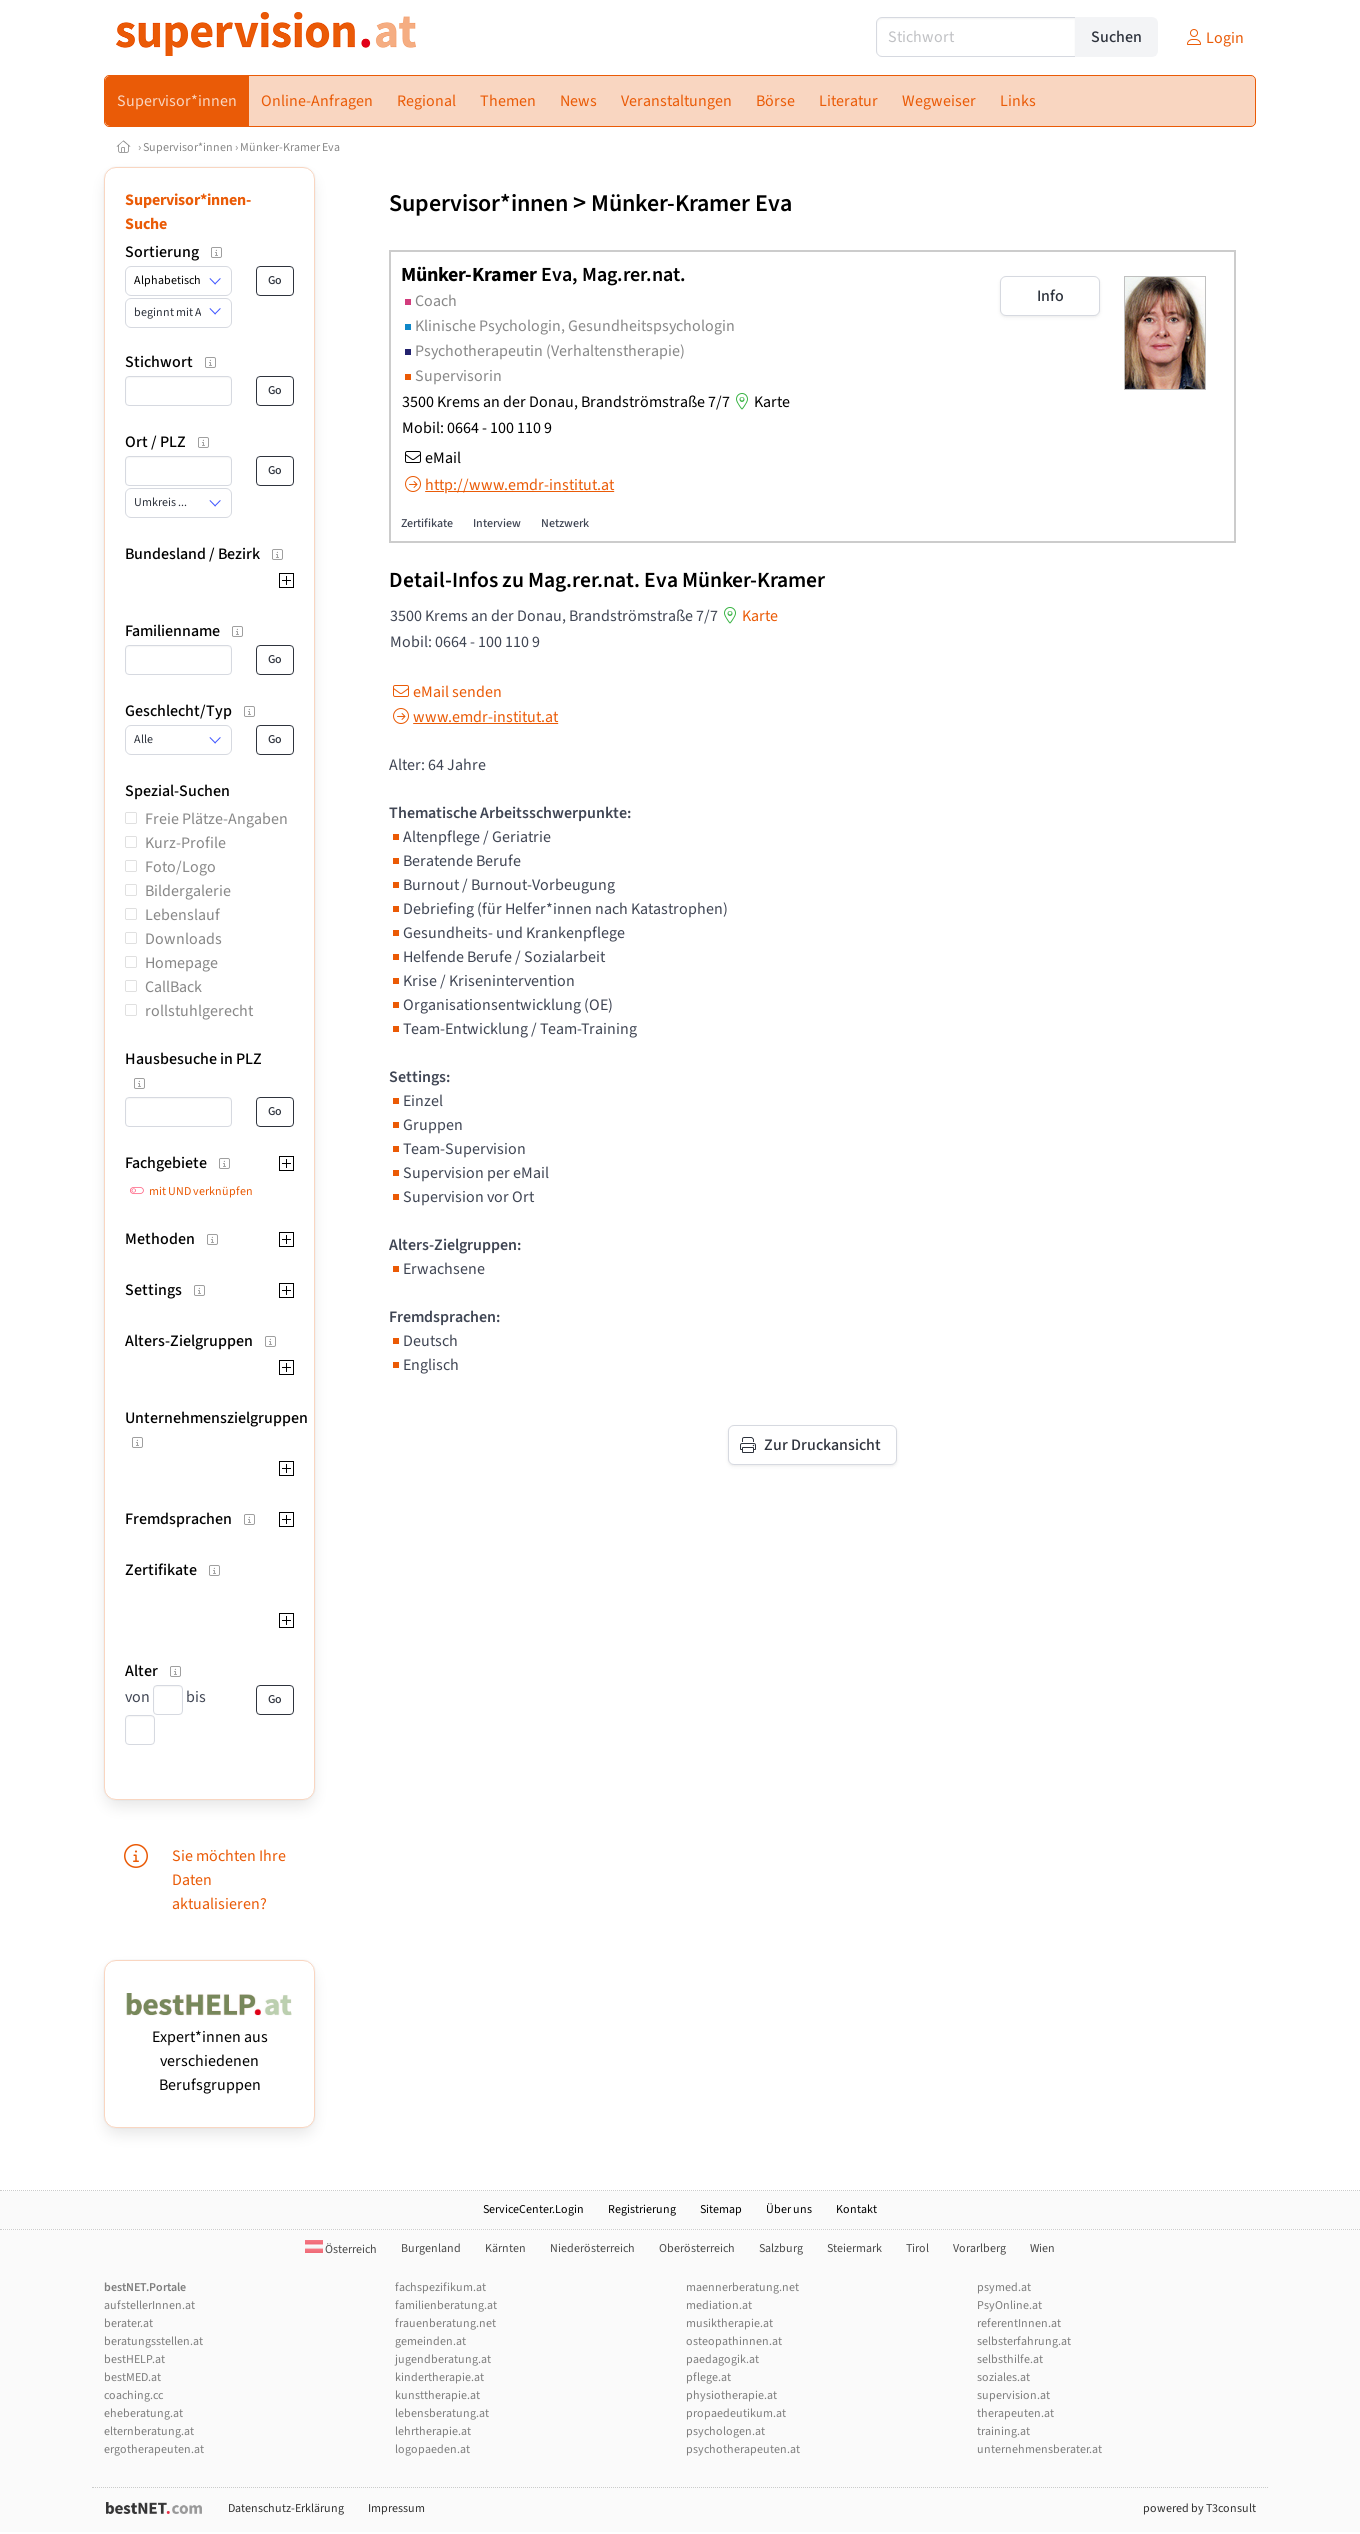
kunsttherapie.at (437, 2395)
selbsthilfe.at (1010, 2359)
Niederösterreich (592, 2248)
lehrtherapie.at (433, 2431)
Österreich (341, 2249)
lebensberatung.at (442, 2413)
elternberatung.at (149, 2431)
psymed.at (1004, 2287)
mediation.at (719, 2305)
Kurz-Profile (185, 843)
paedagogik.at (722, 2359)
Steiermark (854, 2248)
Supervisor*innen (188, 147)
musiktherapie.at (729, 2323)
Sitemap (721, 2209)
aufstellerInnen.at (149, 2305)
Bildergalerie (188, 891)
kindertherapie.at (439, 2377)
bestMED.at (132, 2377)
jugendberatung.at (443, 2359)
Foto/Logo (180, 867)
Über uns (789, 2209)
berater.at (128, 2323)
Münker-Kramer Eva (290, 147)
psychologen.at (725, 2431)
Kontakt (856, 2209)
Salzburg (781, 2248)
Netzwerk (565, 523)
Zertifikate (427, 523)
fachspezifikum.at (440, 2287)
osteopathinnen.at (734, 2341)
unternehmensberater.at (1039, 2449)
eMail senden (445, 692)
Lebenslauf (182, 915)
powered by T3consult (1199, 2508)
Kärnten (505, 2248)
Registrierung (642, 2209)
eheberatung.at (143, 2413)
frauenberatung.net (445, 2323)
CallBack (173, 987)
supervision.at (1013, 2395)
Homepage (181, 963)
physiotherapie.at (731, 2395)
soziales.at (1003, 2377)
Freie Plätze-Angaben (216, 819)
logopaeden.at (432, 2449)
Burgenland (431, 2248)
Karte (760, 402)
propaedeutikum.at (736, 2413)
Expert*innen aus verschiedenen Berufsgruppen (209, 2049)
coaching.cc (133, 2395)
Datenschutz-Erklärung (286, 2508)
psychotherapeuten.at (743, 2449)
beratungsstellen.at (153, 2341)
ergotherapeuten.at (154, 2449)
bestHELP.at (134, 2359)
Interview (497, 523)
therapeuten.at (1015, 2413)
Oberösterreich (697, 2248)
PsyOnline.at (1009, 2305)
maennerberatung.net (742, 2287)
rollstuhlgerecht (199, 1011)
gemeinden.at (430, 2341)
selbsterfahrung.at (1024, 2341)
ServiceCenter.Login (533, 2209)
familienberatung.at (446, 2305)
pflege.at (708, 2377)
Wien (1042, 2248)
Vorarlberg (979, 2248)
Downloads (183, 939)
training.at (1003, 2431)
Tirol (917, 2248)
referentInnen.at (1019, 2323)
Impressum (396, 2508)
